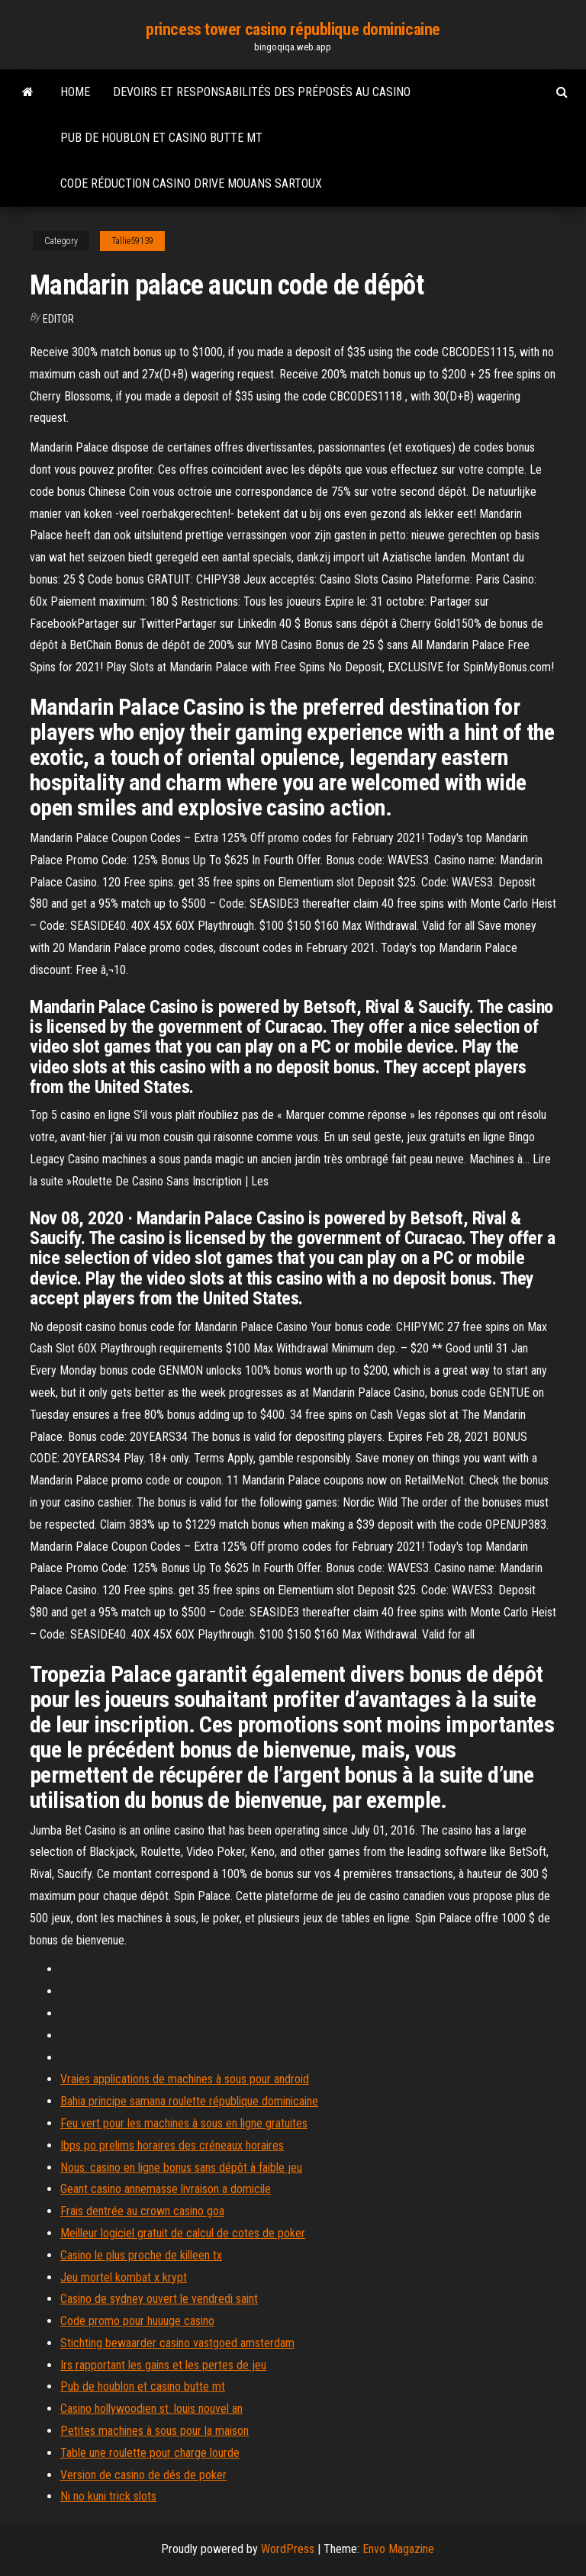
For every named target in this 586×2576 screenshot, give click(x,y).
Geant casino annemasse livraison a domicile (165, 2189)
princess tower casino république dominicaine (293, 29)
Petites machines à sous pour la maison (154, 2430)
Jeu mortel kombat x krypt (123, 2277)
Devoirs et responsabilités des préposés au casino (262, 92)
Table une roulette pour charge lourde (150, 2453)
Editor (58, 319)
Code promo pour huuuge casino (137, 2321)
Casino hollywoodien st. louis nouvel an (151, 2408)
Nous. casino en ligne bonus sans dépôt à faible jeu (181, 2167)
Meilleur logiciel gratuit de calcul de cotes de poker (182, 2233)
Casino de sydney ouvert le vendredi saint (159, 2298)
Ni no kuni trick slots (108, 2496)
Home (75, 92)
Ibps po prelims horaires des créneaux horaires (172, 2145)
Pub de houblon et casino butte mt (161, 137)
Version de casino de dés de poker (143, 2475)
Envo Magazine (398, 2549)
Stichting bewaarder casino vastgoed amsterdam (177, 2343)
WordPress (287, 2549)
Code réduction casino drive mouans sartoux (191, 183)
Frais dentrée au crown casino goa (142, 2211)
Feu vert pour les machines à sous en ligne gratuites (183, 2123)
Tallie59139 (132, 241)
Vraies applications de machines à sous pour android (184, 2079)
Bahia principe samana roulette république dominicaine (189, 2101)
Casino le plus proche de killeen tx (141, 2255)
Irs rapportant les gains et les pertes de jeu (163, 2365)
